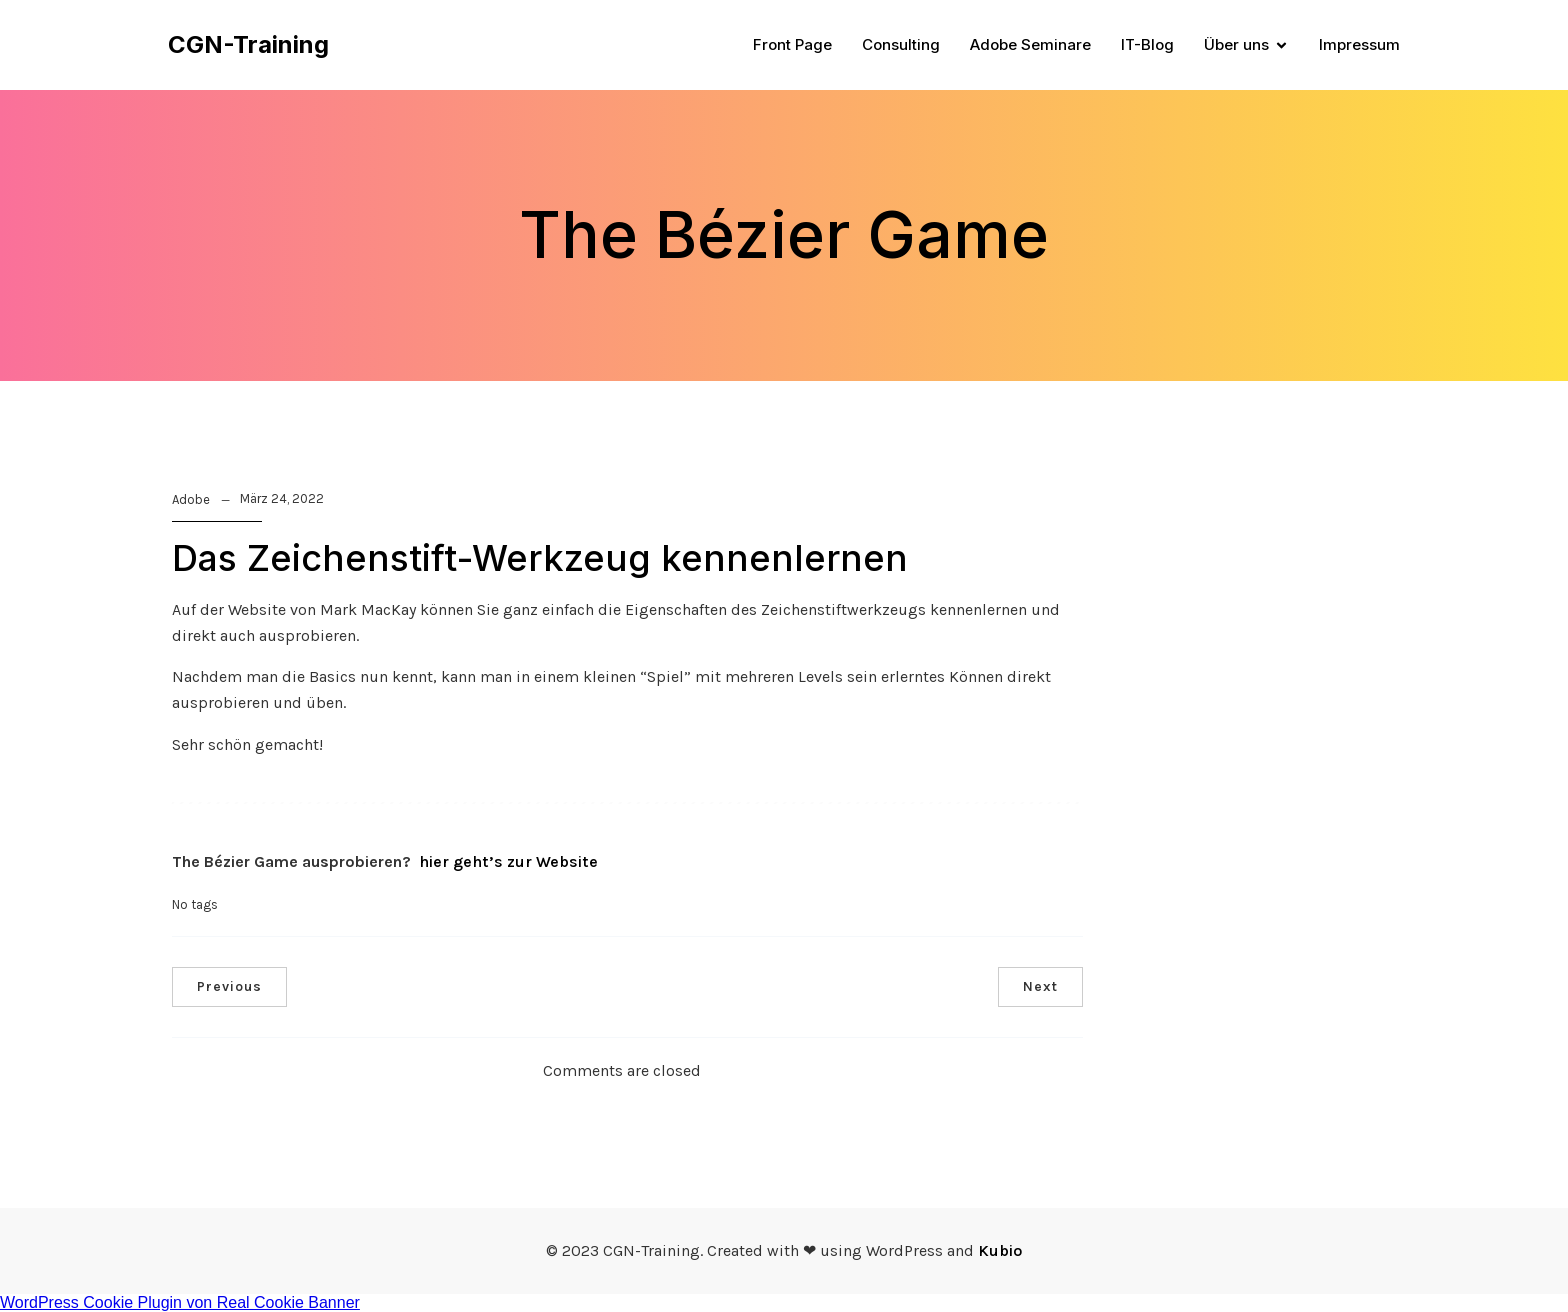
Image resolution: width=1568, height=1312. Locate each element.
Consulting (901, 44)
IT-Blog (1147, 44)
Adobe (191, 499)
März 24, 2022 (282, 498)
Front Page (792, 44)
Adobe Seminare (1030, 44)
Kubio (1000, 1250)
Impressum (1359, 44)
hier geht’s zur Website (508, 861)
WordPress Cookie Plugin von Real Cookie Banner (180, 1302)
